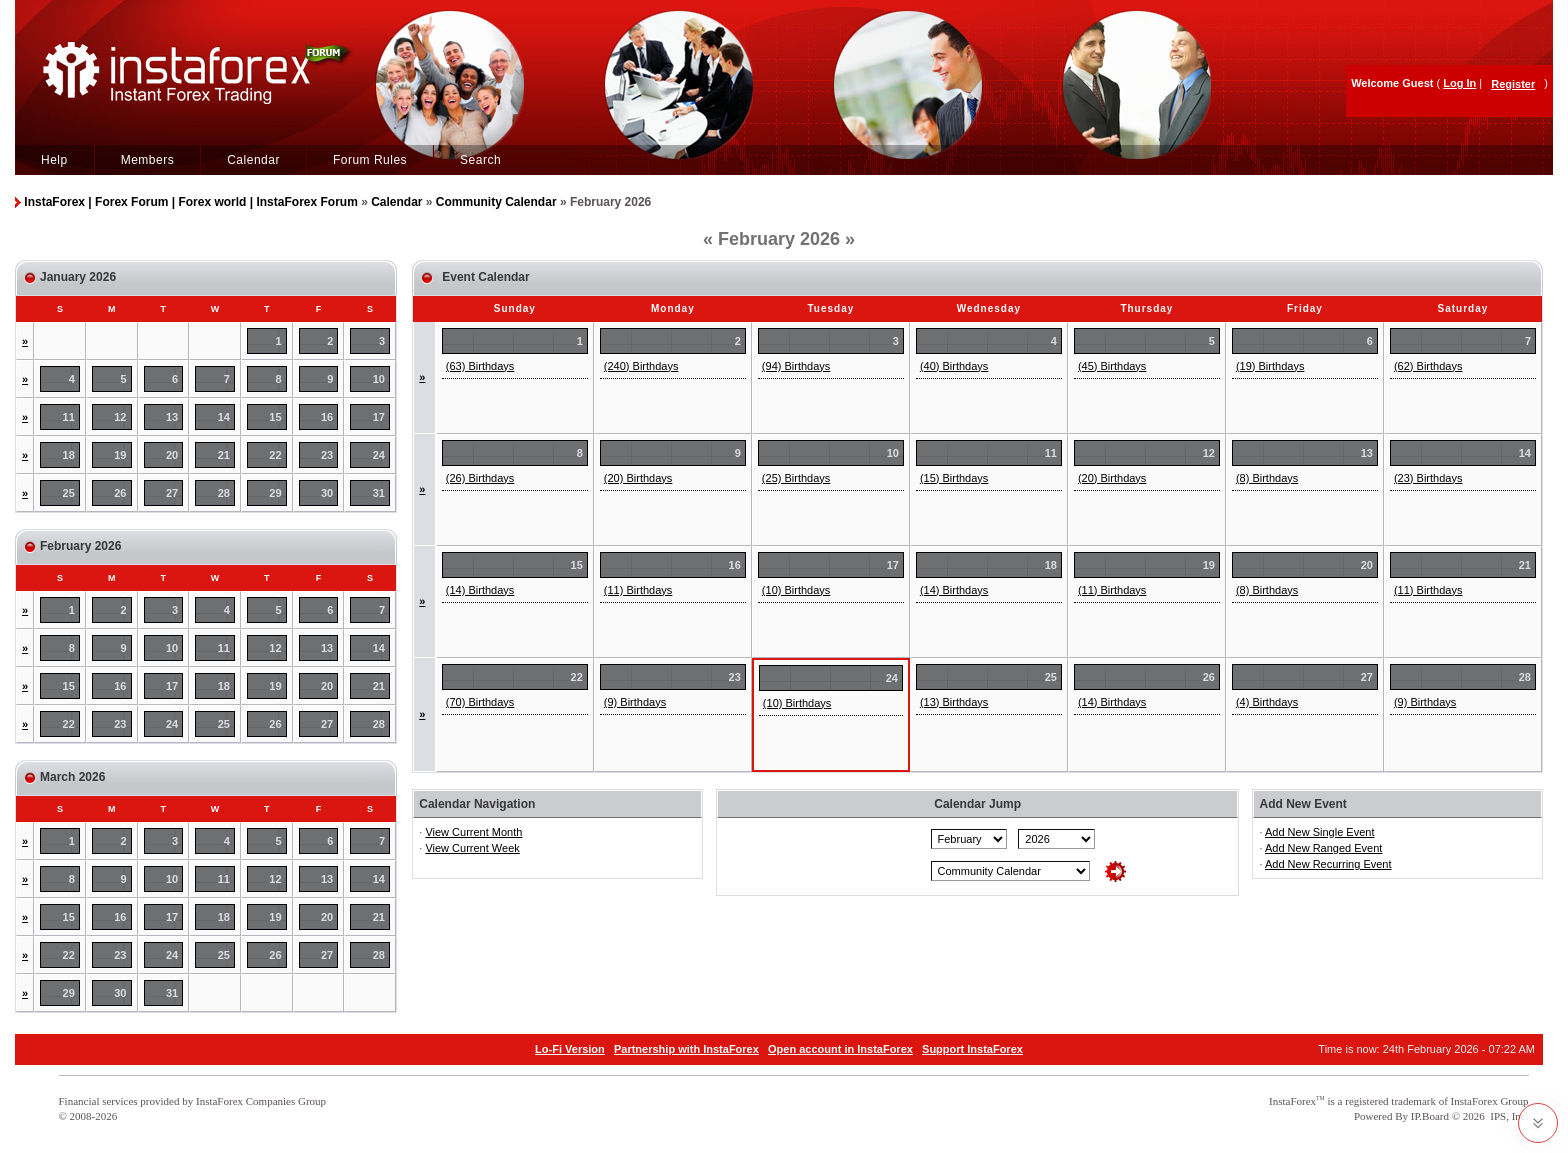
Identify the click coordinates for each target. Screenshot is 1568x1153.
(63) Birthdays (480, 366)
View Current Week (472, 848)
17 (379, 417)
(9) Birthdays (635, 702)
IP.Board (1430, 1116)
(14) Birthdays (480, 590)
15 (275, 417)
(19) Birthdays (1270, 366)
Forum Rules (370, 160)
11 (69, 417)
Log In (1459, 83)
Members (148, 160)
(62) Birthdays (1428, 366)
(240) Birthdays (641, 366)
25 (69, 493)
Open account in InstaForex (840, 1049)
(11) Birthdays (638, 590)
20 (172, 455)
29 (275, 493)
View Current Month (473, 832)
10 (379, 379)
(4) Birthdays (1267, 702)
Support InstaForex (972, 1049)
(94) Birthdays (796, 366)
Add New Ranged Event (1323, 848)
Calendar (253, 160)
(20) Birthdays (638, 478)
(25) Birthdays (796, 478)
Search (480, 160)
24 (379, 455)
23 (327, 455)
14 (224, 417)
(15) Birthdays (954, 478)
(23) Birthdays (1428, 478)
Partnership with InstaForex (686, 1049)
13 (172, 417)
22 (275, 455)
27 (172, 493)
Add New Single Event (1319, 832)
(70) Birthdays (480, 702)
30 (327, 493)
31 (379, 493)
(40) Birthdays (954, 366)
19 (120, 455)
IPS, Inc (1507, 1116)
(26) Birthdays (480, 478)
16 (327, 417)
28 (224, 493)
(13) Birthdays (954, 702)
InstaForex (1292, 1101)
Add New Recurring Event (1328, 864)
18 (69, 455)
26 (120, 493)
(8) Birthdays (1267, 478)
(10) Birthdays (796, 590)
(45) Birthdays (1112, 366)
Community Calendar (496, 202)
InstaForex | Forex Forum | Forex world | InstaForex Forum (190, 202)
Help (54, 160)
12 (120, 417)
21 (224, 455)
